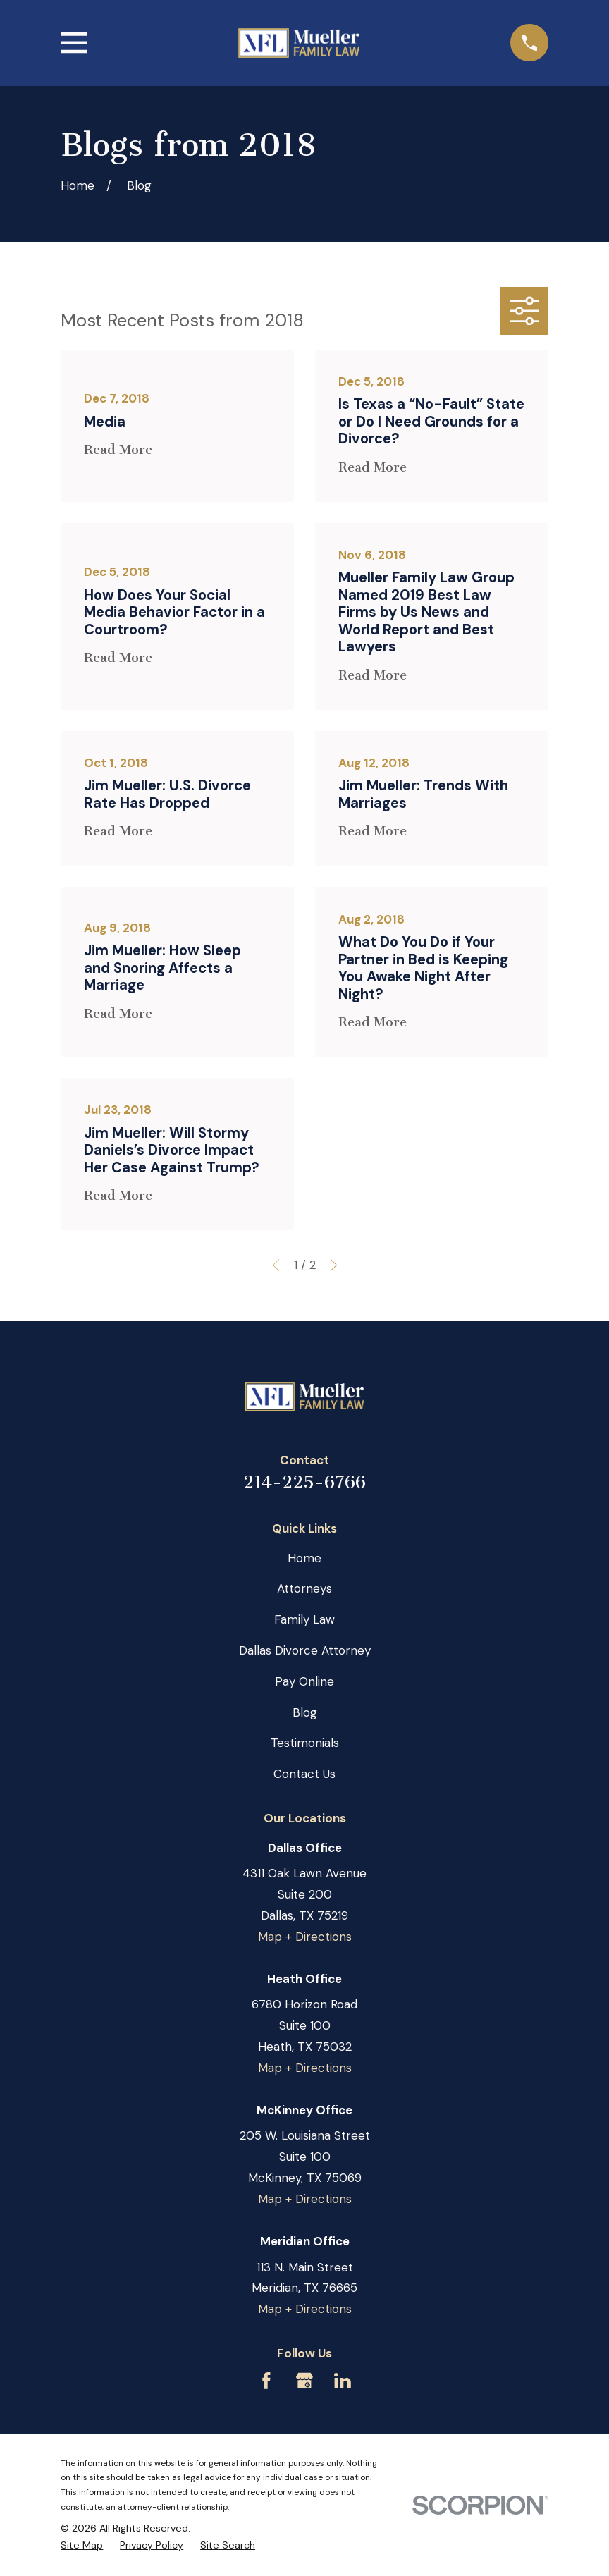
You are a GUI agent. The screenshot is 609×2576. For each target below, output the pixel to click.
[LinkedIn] (342, 2380)
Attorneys (304, 1588)
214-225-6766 (304, 1482)
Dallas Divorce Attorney (305, 1650)
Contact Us (304, 1773)
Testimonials (305, 1742)
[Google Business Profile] (304, 2380)
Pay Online (304, 1681)
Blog (305, 1712)
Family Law (304, 1619)
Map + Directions (305, 1936)
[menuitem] (82, 2545)
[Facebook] (266, 2380)
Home (304, 1558)
